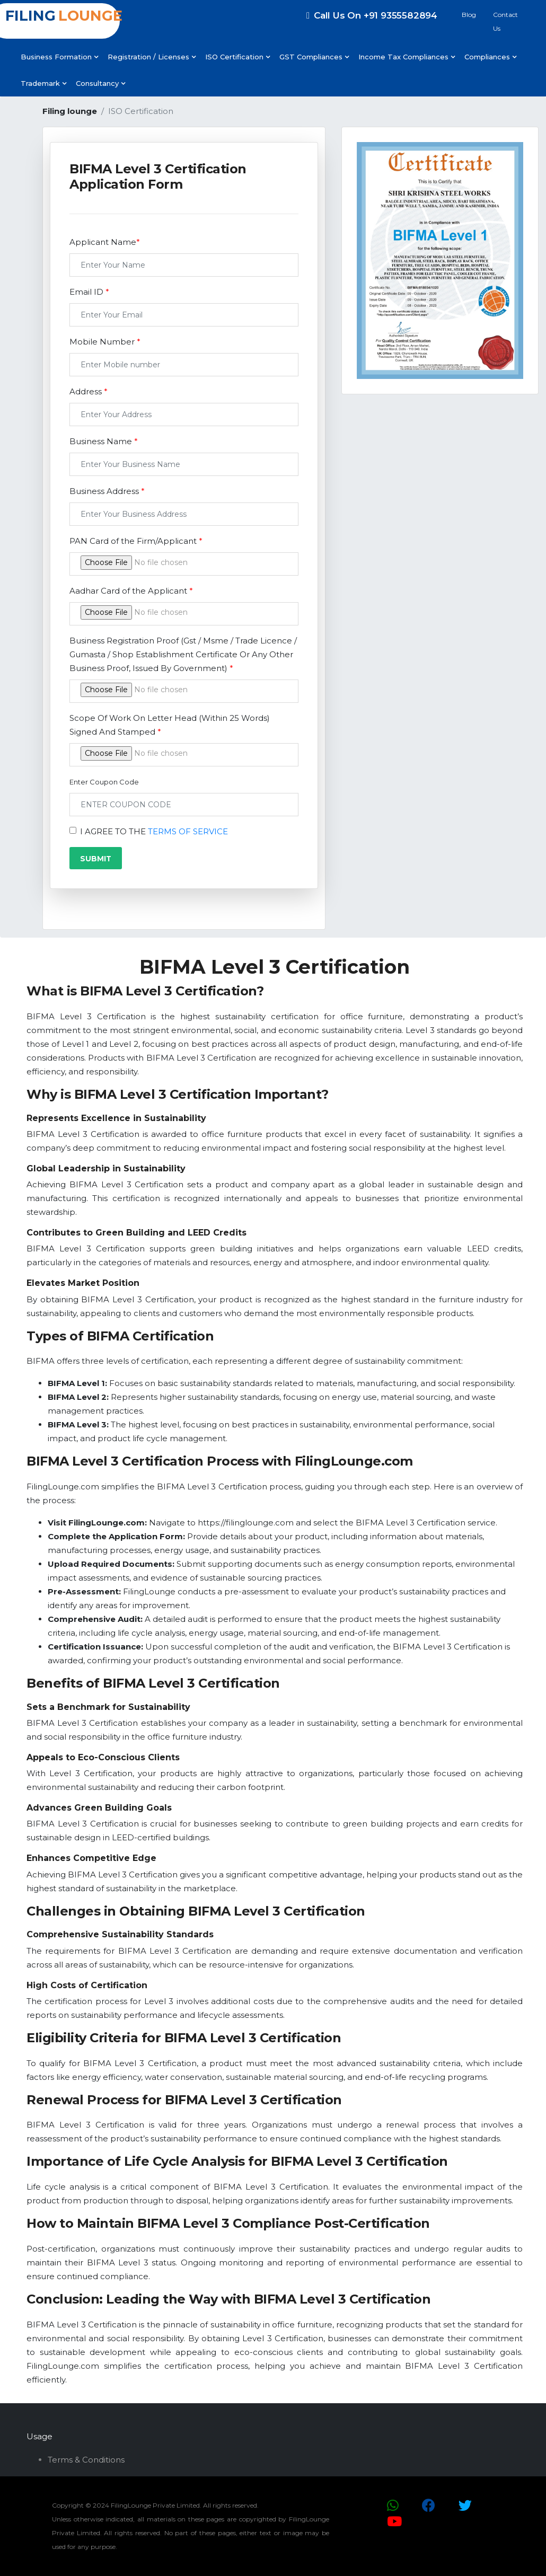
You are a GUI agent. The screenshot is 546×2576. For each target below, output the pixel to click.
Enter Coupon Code (104, 782)
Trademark (43, 83)
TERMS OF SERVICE (188, 831)
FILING (65, 15)
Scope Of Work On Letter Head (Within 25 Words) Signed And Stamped (169, 725)
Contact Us (505, 21)
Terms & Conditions (86, 2460)
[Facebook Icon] (428, 2505)
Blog (469, 15)
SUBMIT (96, 858)
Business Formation (59, 56)
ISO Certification (237, 56)
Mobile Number (104, 342)
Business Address (107, 491)
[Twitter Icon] (465, 2505)
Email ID (89, 292)
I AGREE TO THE (154, 831)
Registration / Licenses (152, 56)
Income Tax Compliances (406, 56)
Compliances (490, 56)
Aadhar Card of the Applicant (131, 591)
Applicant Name (104, 242)
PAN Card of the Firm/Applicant (135, 541)
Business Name (103, 441)
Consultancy (100, 83)
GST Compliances (314, 56)
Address (88, 391)
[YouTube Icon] (394, 2521)
